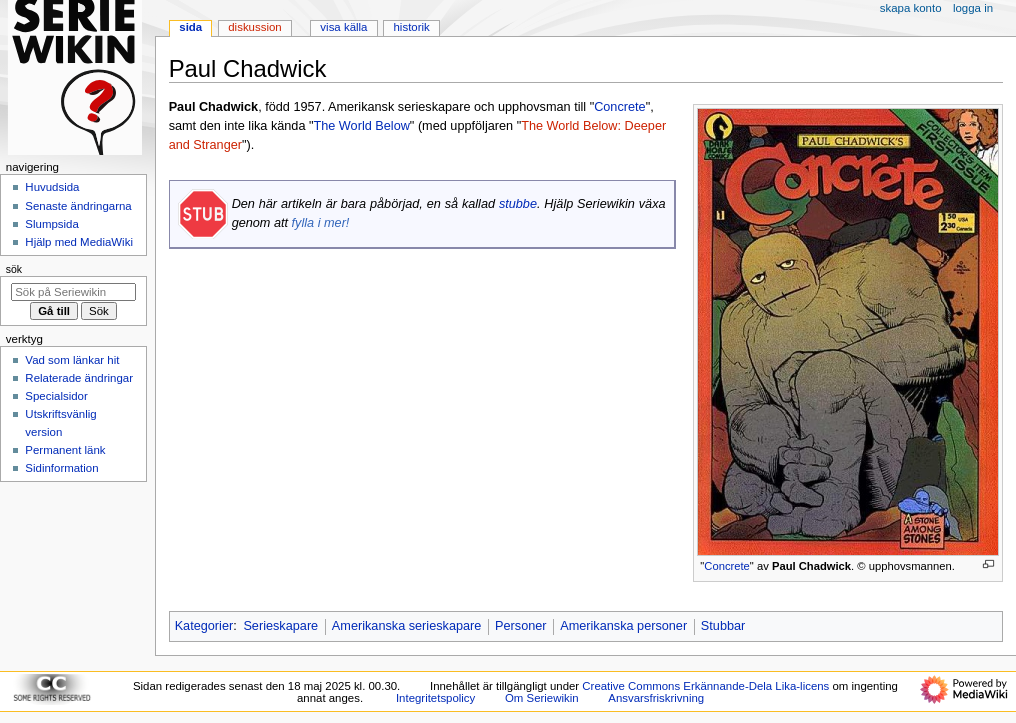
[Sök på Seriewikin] (73, 292)
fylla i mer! (321, 223)
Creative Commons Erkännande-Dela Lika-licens (705, 686)
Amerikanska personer (623, 626)
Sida (190, 27)
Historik (412, 27)
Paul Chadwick (811, 566)
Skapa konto (911, 8)
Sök (14, 269)
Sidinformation (61, 468)
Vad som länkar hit (72, 360)
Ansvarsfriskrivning (656, 698)
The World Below (361, 126)
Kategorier (204, 626)
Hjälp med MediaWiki (79, 242)
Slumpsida (51, 224)
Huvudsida (52, 187)
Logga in (973, 8)
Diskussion (254, 27)
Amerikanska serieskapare (407, 626)
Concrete (727, 566)
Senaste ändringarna (78, 206)
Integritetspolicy (435, 698)
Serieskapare (280, 626)
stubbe (518, 204)
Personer (520, 626)
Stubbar (723, 626)
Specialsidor (56, 396)
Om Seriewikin (542, 698)
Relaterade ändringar (79, 378)
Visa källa (343, 27)
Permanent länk (65, 450)
